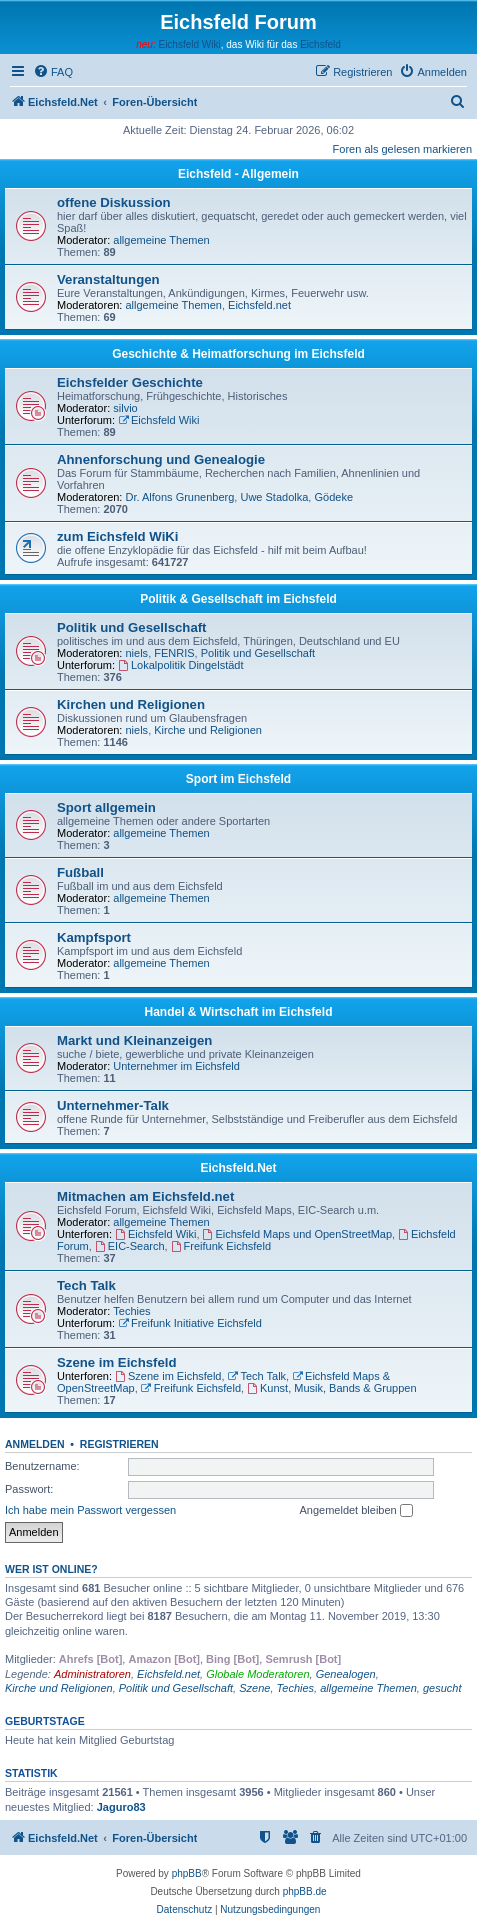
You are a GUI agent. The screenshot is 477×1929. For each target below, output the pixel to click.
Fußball (80, 872)
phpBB (187, 1873)
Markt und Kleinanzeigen (134, 1040)
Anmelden (35, 1444)
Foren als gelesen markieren (402, 149)
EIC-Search (130, 1246)
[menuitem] (53, 72)
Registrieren (119, 1444)
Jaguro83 (121, 1807)
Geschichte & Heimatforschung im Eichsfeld (238, 354)
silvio (125, 408)
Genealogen (346, 1674)
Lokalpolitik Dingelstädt (180, 665)
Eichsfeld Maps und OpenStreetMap (298, 1234)
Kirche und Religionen (208, 730)
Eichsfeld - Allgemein (238, 174)
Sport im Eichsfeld (238, 779)
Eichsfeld (320, 44)
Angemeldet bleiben (355, 1511)
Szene (254, 1688)
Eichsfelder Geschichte (130, 382)
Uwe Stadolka (274, 497)
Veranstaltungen (108, 279)
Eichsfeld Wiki (189, 44)
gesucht (442, 1688)
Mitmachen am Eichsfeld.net (145, 1196)
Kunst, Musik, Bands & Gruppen (331, 1388)
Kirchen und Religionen (131, 704)
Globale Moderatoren (257, 1674)
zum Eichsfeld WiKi (118, 536)
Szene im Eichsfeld (116, 1362)
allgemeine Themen (161, 240)
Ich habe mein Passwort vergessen (90, 1510)
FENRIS (174, 653)
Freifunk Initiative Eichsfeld (190, 1323)
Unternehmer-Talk (113, 1105)
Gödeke (333, 497)
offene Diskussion (114, 202)
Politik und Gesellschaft (132, 627)
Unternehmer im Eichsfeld (176, 1066)
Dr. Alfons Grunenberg (180, 497)
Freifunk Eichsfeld (221, 1246)
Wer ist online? (51, 1569)
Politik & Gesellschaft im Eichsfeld (238, 599)
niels (137, 653)
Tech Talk (86, 1285)
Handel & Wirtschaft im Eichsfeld (239, 1012)
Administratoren (92, 1674)
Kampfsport (94, 937)
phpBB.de (305, 1891)
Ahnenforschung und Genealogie (161, 459)
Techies (131, 1311)
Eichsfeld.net (259, 305)
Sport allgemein (106, 807)
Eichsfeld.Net (238, 1168)
